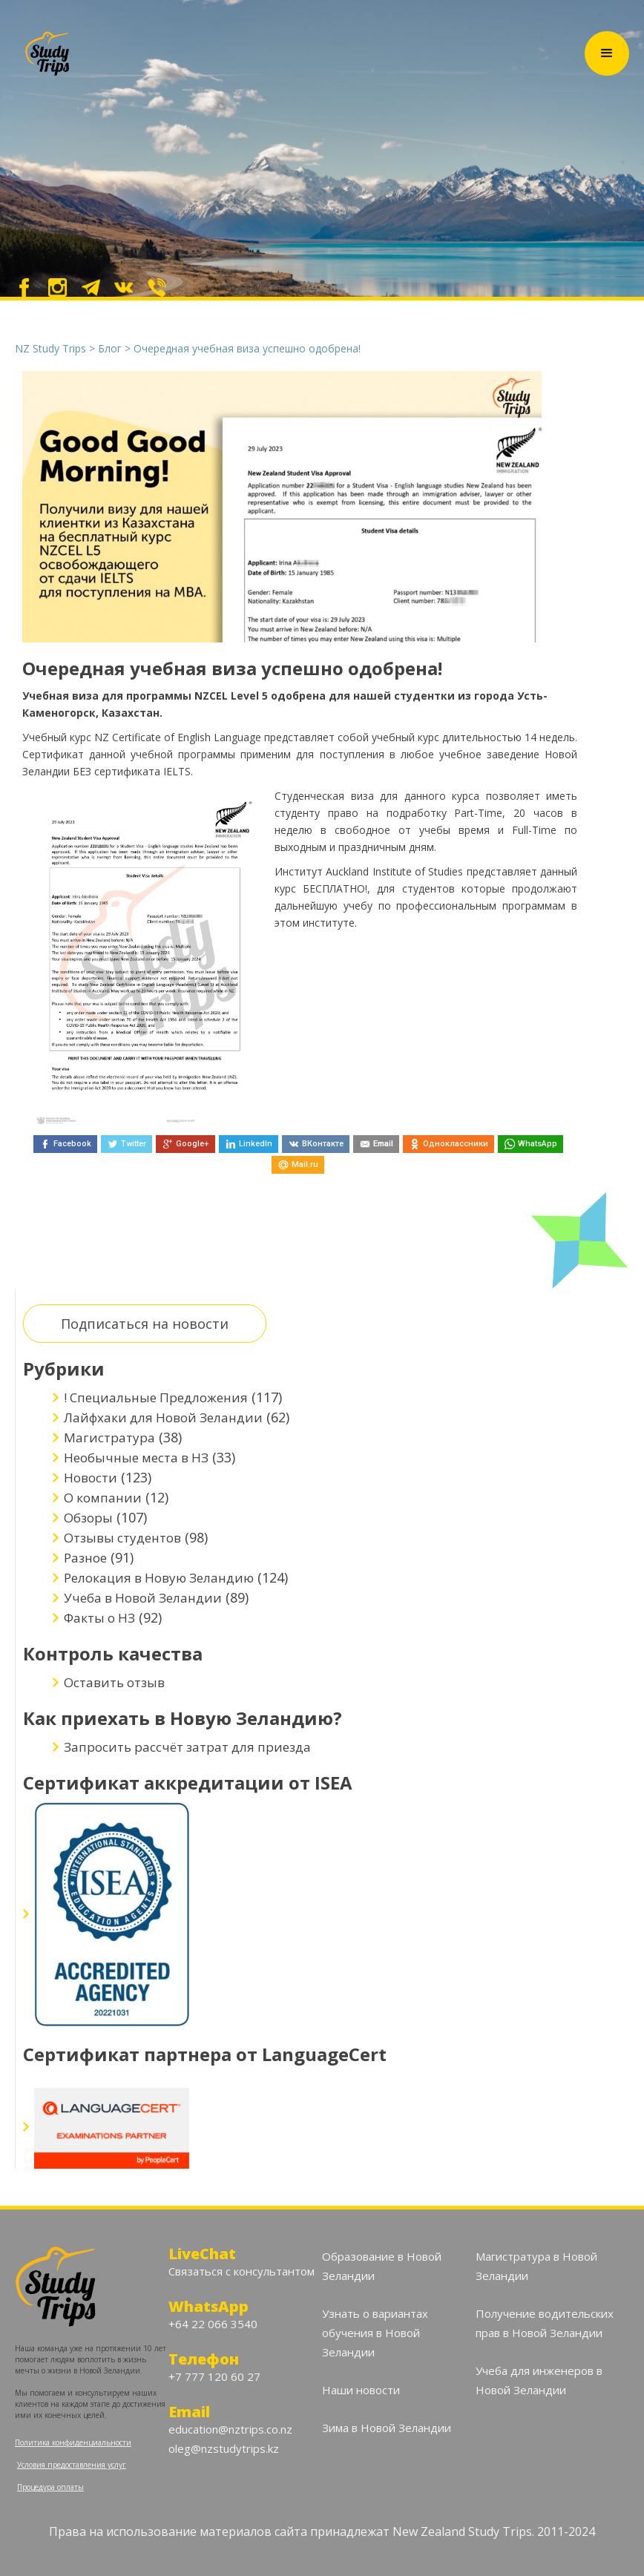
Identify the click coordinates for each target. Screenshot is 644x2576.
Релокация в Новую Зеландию (159, 1577)
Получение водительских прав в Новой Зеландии (545, 2323)
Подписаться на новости (145, 1324)
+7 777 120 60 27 (214, 2376)
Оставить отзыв (114, 1682)
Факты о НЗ (99, 1617)
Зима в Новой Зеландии (386, 2427)
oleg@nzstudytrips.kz (223, 2448)
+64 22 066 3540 (212, 2323)
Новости (90, 1477)
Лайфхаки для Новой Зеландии (163, 1417)
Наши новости (361, 2389)
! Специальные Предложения (156, 1397)
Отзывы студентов (122, 1537)
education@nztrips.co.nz (230, 2429)
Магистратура (109, 1437)
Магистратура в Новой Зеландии (536, 2266)
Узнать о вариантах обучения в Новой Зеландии (375, 2332)
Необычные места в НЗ (136, 1457)
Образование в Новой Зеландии (381, 2266)
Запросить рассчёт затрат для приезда (187, 1746)
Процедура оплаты (50, 2487)
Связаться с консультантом (241, 2271)
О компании (103, 1497)
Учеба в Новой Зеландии (143, 1597)
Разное (85, 1557)
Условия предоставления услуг (71, 2465)
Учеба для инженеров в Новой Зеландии (539, 2380)
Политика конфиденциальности (73, 2442)
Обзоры (88, 1517)
